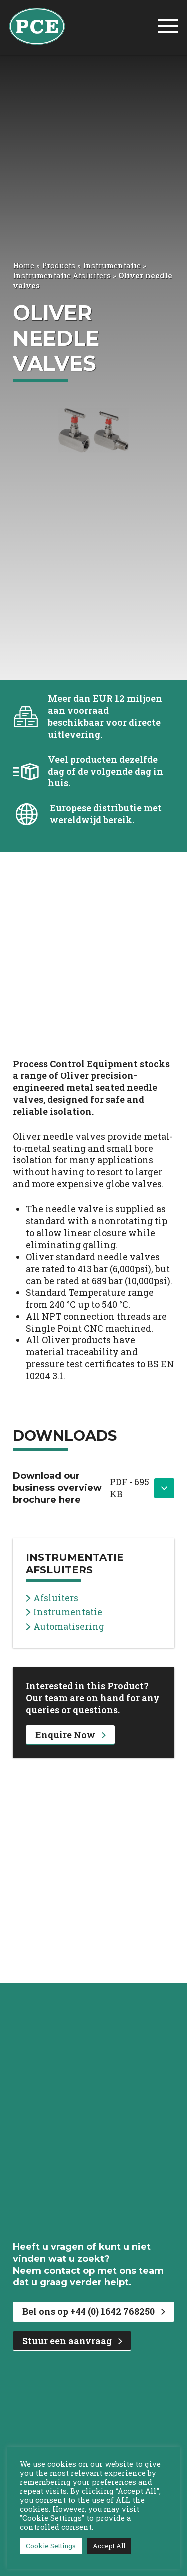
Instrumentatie (112, 265)
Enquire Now (70, 1735)
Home (23, 265)
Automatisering (65, 1626)
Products (58, 265)
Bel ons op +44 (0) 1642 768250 (93, 2311)
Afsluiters (52, 1598)
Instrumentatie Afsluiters (62, 275)
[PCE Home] (37, 25)
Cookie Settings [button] (51, 2545)
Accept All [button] (109, 2545)
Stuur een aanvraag (72, 2341)
